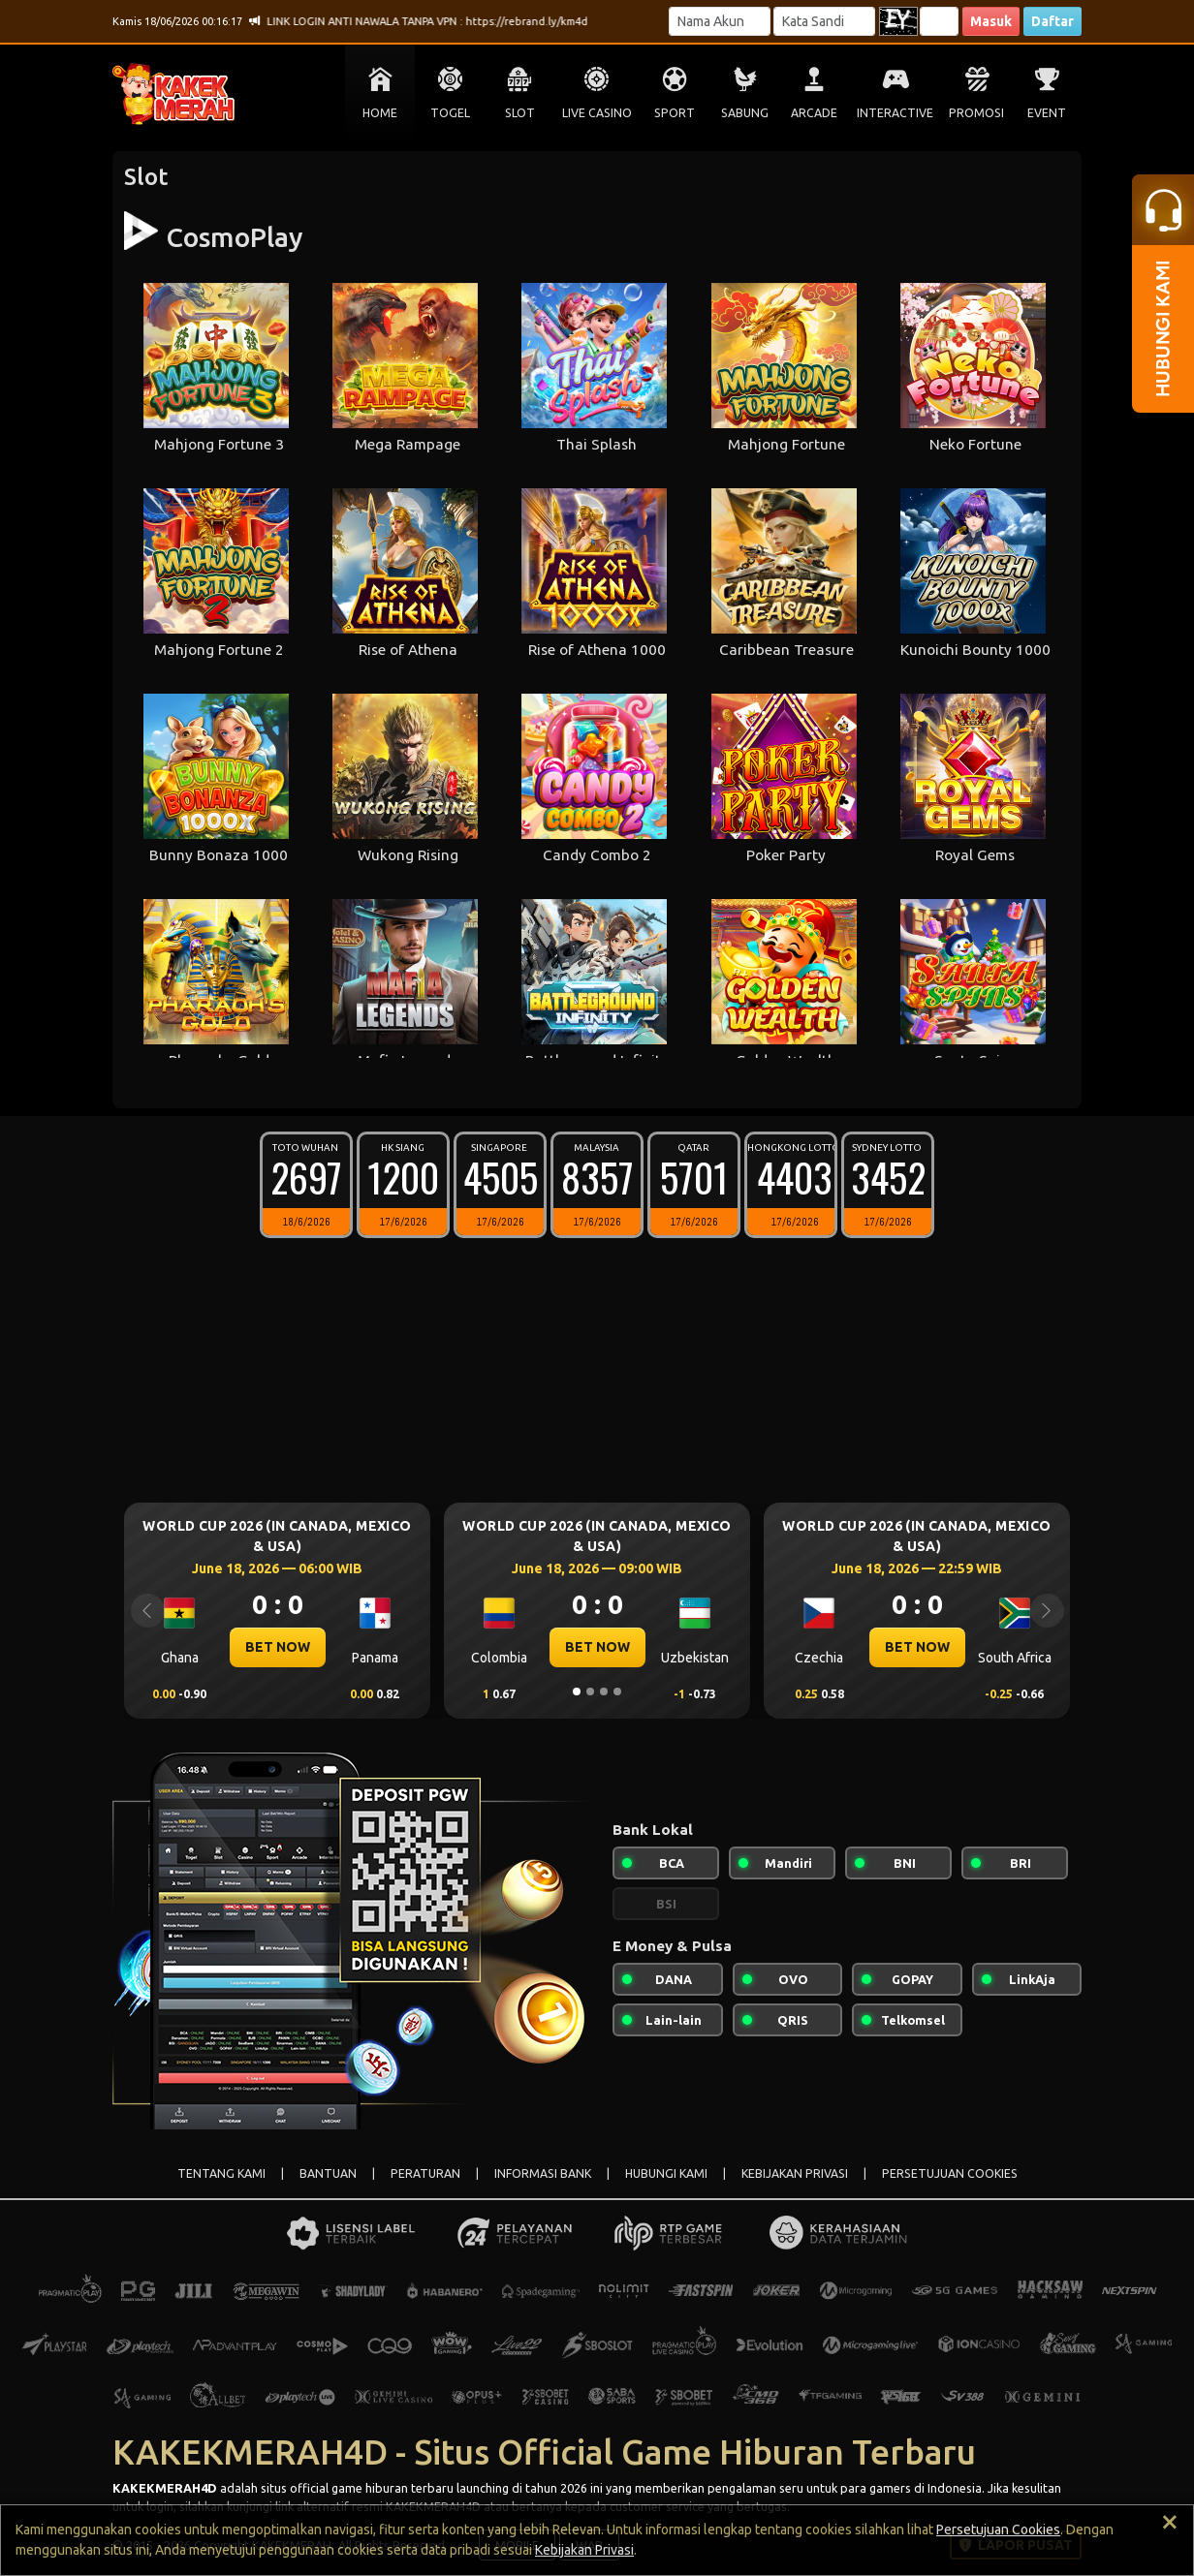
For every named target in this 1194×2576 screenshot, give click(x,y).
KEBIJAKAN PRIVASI (794, 2173)
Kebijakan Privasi (584, 2550)
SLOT (520, 113)
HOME (379, 113)
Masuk (991, 21)
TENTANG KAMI (221, 2173)
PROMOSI (976, 113)
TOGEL (450, 113)
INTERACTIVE (895, 113)
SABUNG (745, 113)
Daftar (1052, 21)
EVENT (1046, 113)
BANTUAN (328, 2173)
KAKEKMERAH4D (164, 2488)
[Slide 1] (577, 1691)
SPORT (674, 113)
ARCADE (814, 113)
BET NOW (277, 1647)
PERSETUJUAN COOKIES (950, 2173)
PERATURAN (425, 2173)
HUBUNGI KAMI (666, 2173)
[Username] (719, 21)
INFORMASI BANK (542, 2173)
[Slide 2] (590, 1691)
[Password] (824, 21)
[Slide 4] (617, 1691)
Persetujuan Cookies (998, 2529)
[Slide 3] (604, 1691)
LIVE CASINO (597, 113)
